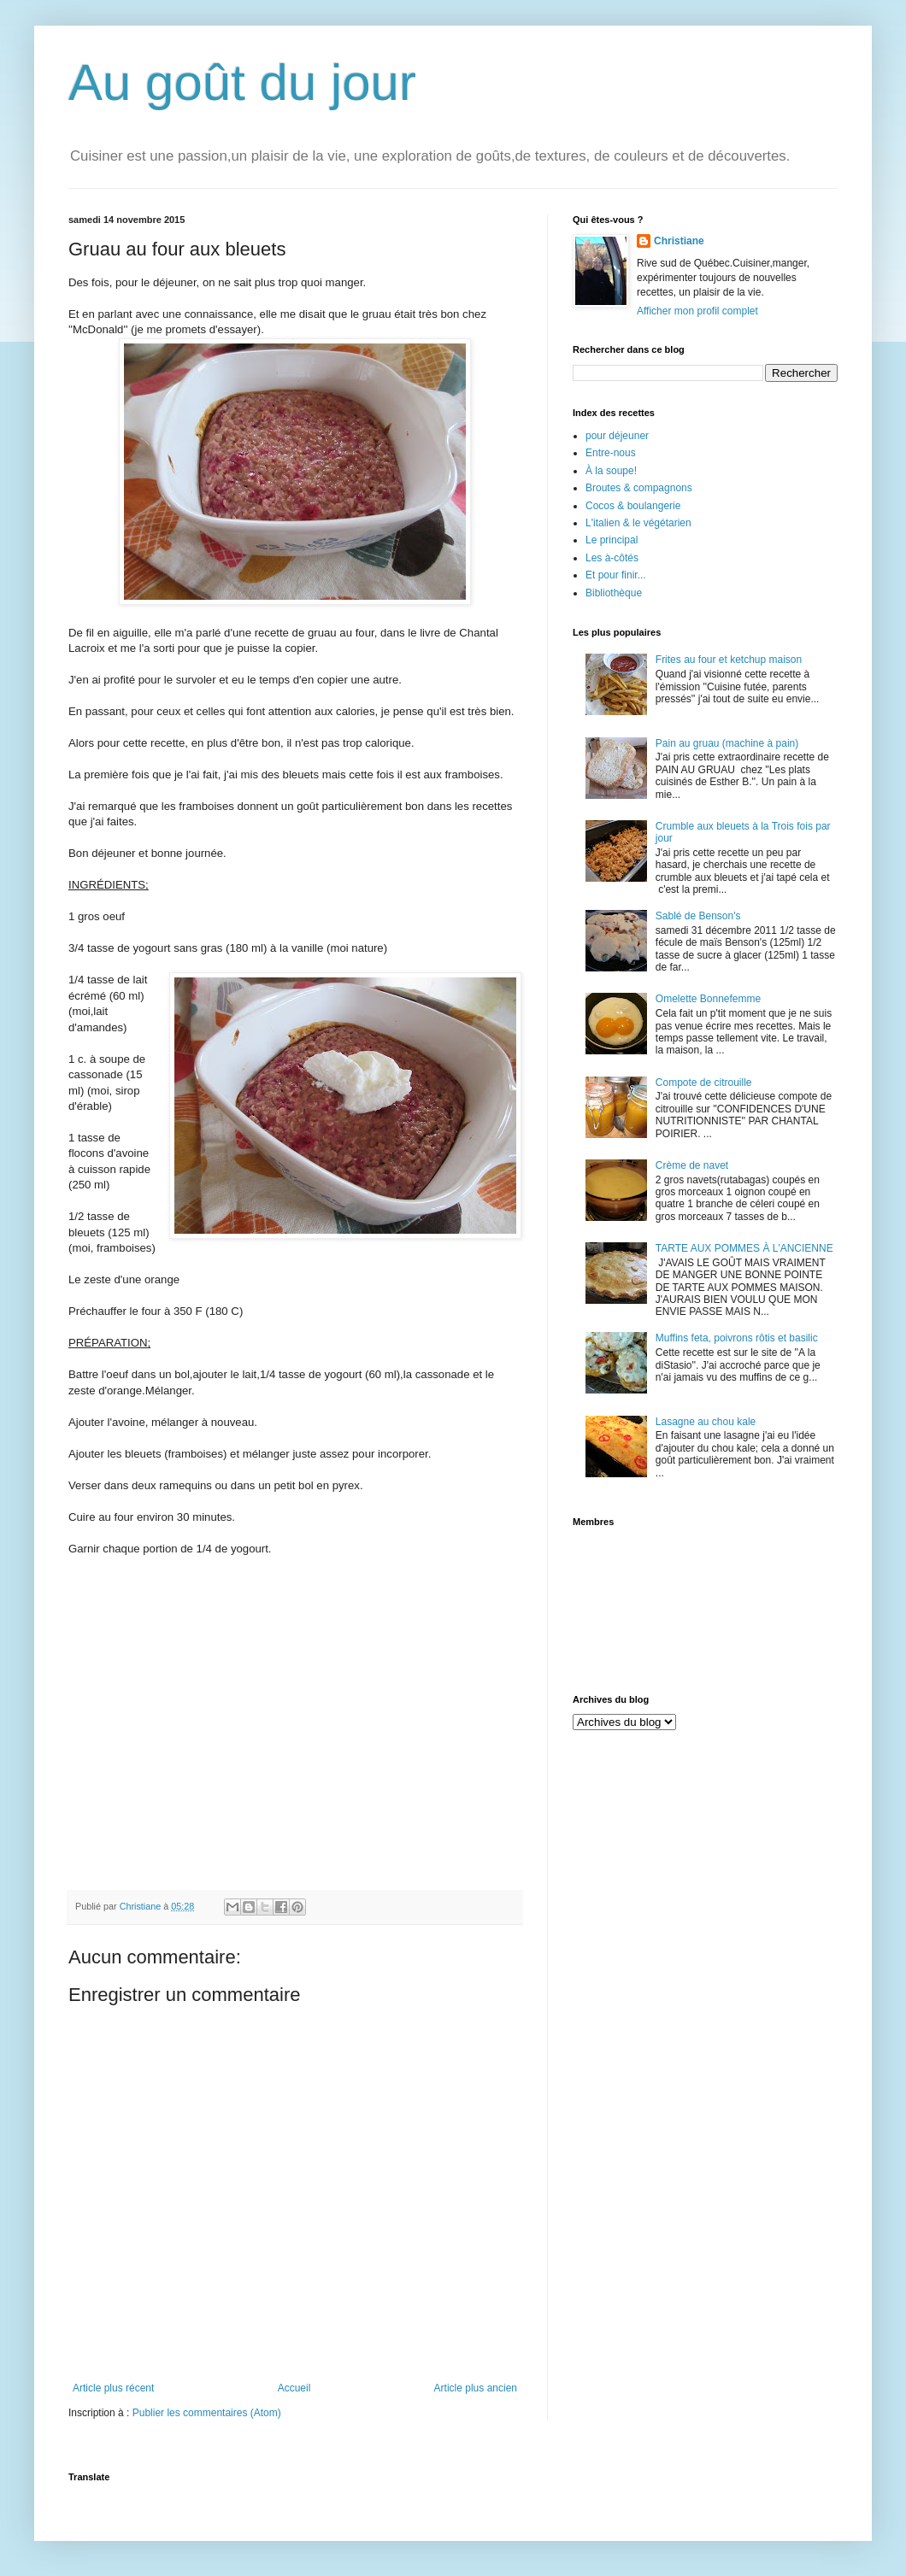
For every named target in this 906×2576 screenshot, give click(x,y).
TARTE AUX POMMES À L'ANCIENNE (744, 1248)
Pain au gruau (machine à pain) (727, 743)
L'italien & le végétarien (638, 523)
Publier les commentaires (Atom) (206, 2413)
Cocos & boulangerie (632, 506)
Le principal (611, 540)
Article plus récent (113, 2388)
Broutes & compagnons (638, 488)
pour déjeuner (617, 436)
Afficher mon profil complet (697, 311)
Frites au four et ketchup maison (729, 660)
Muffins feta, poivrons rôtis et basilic (737, 1338)
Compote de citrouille (704, 1082)
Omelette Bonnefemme (708, 999)
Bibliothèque (613, 593)
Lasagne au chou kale (706, 1422)
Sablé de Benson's (698, 916)
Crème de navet (692, 1165)
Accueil (294, 2388)
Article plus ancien (475, 2388)
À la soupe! (611, 471)
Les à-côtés (611, 558)
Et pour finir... (615, 575)
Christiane (679, 241)
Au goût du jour (242, 82)
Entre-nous (610, 453)
